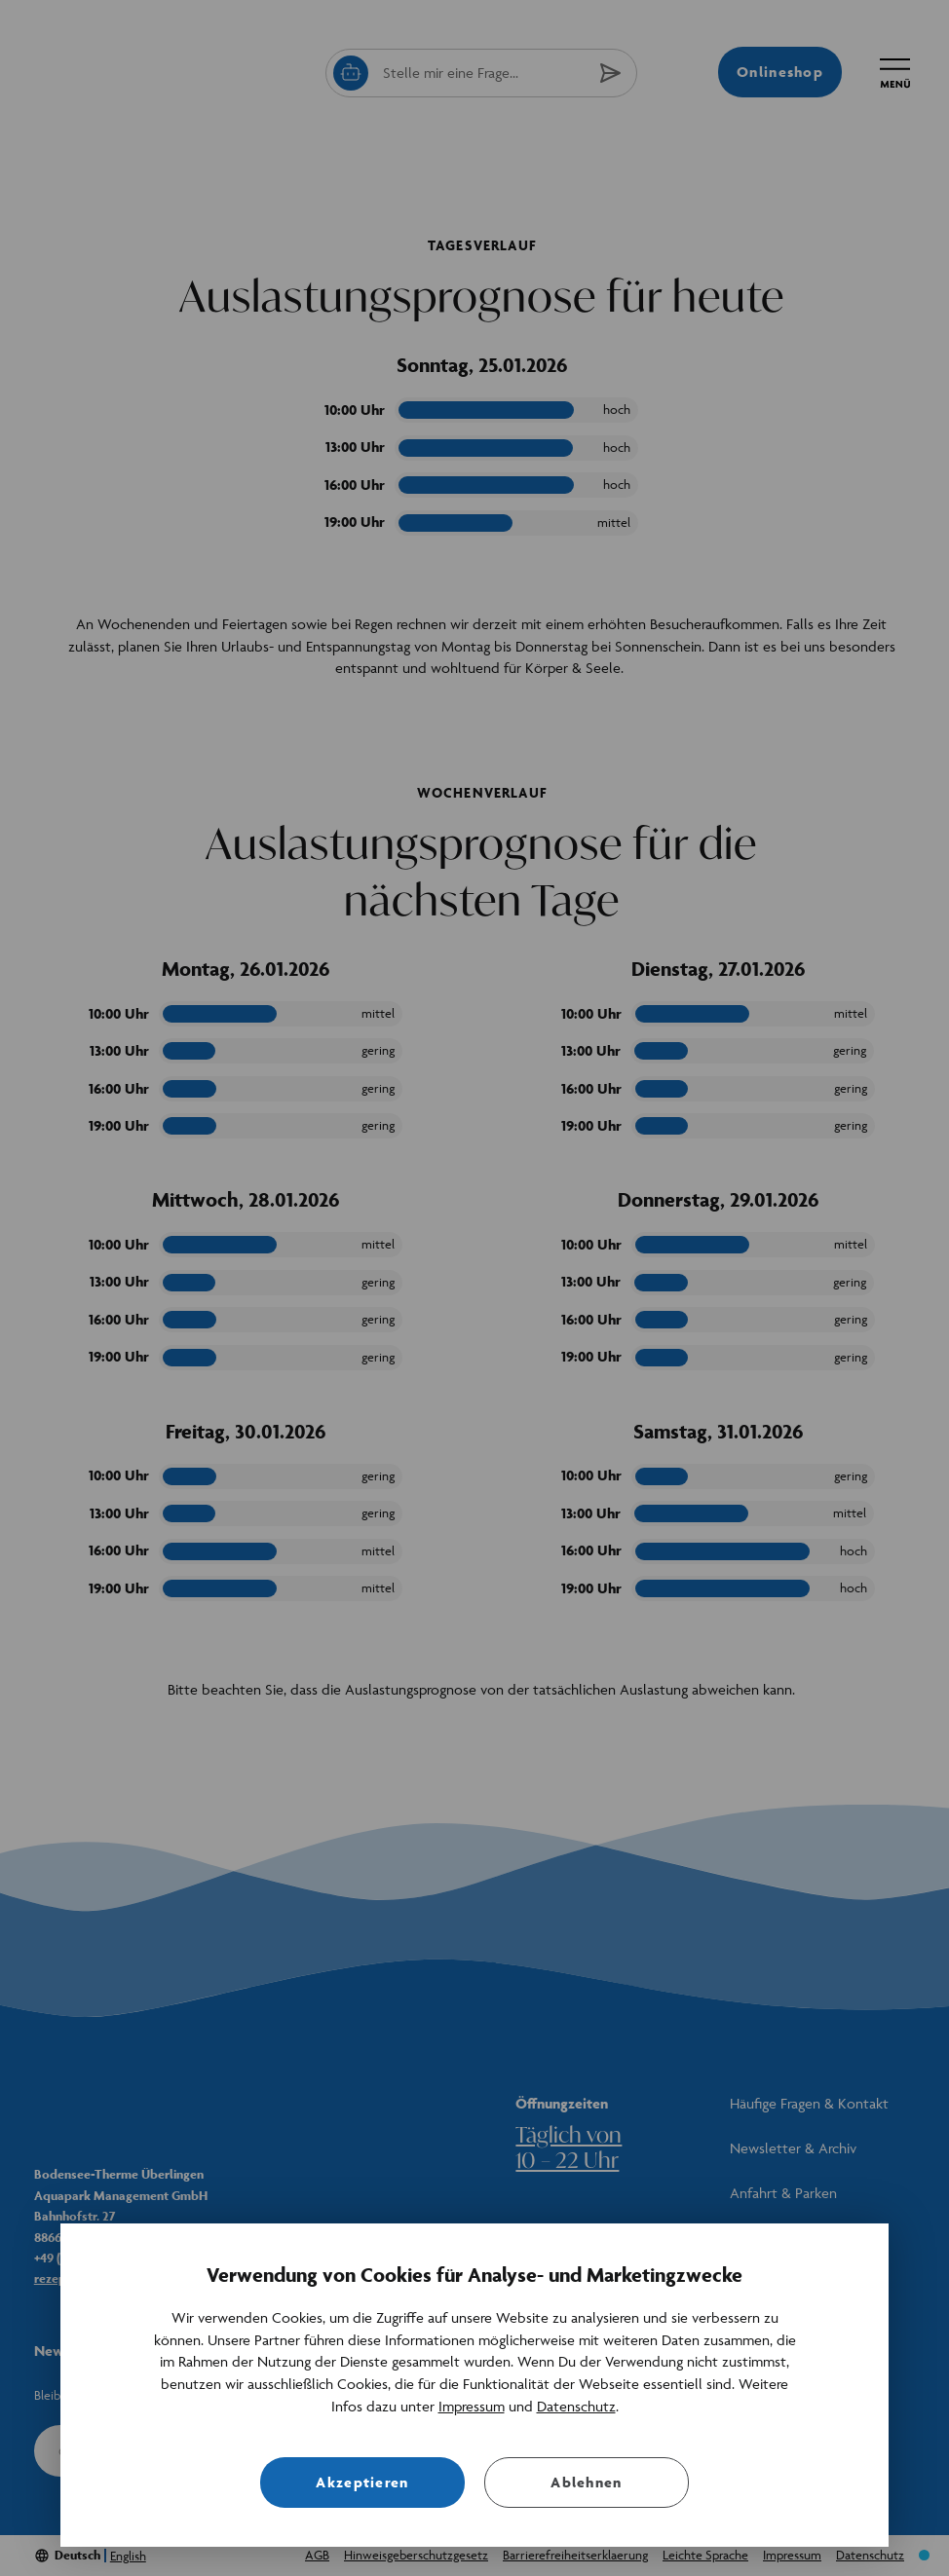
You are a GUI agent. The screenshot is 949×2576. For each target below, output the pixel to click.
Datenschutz (576, 2406)
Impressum (471, 2406)
